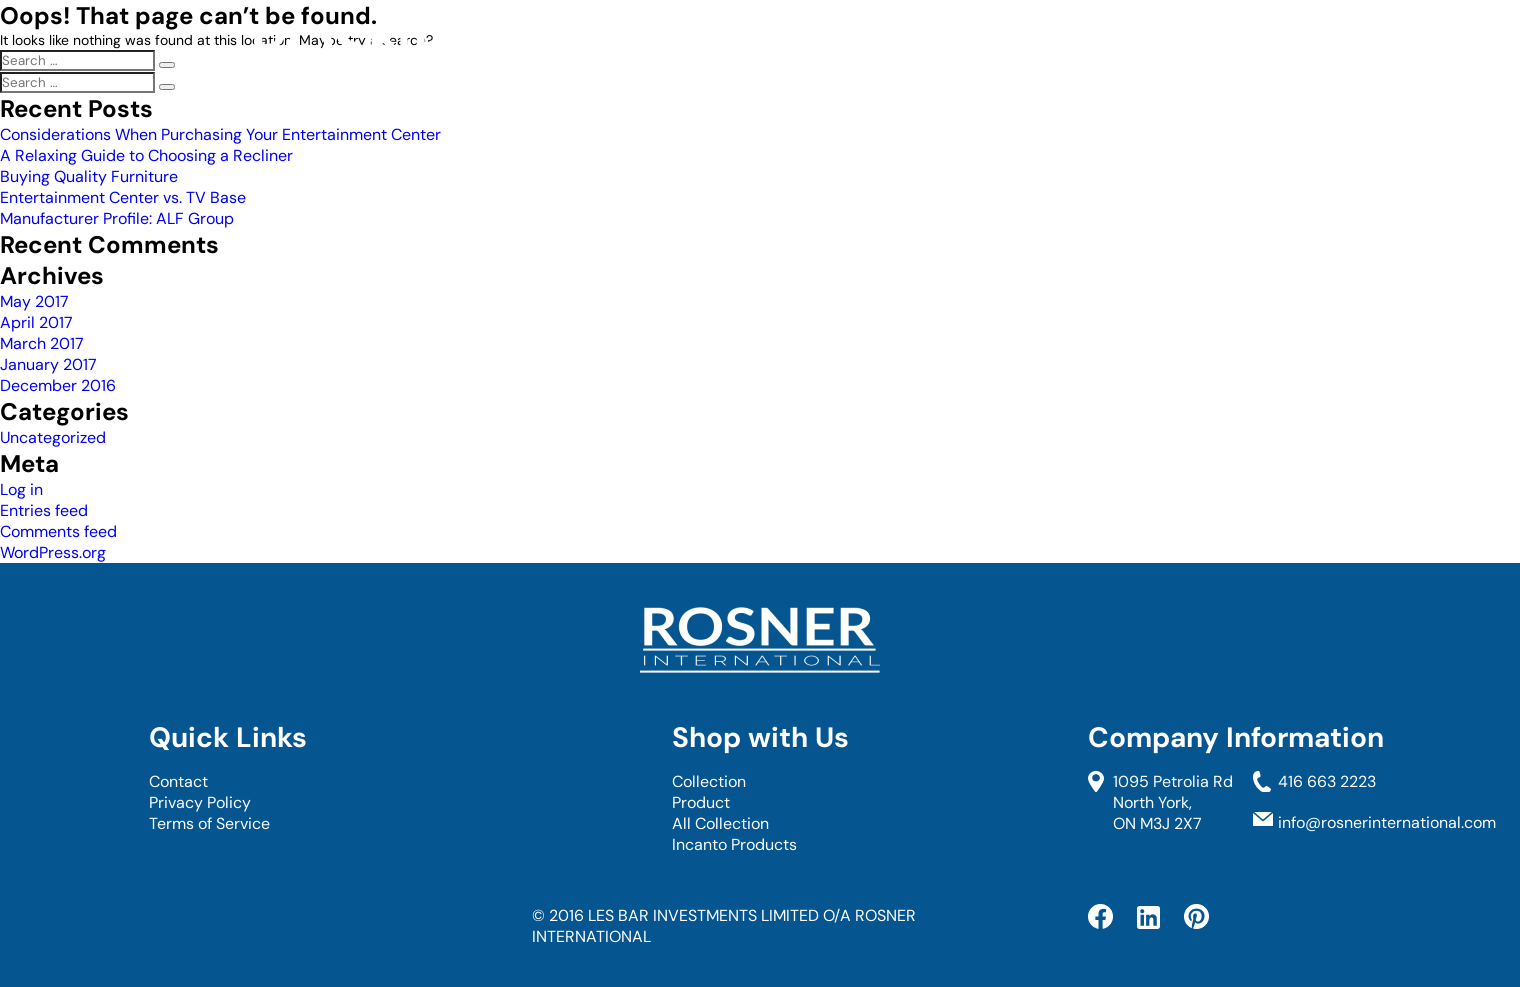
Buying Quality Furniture (89, 176)
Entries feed (44, 510)
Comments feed (58, 531)
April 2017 (36, 322)
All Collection (720, 823)
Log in (21, 489)
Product (701, 802)
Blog (1225, 59)
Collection (878, 59)
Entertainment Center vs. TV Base (123, 197)
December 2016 (58, 385)
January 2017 (48, 364)
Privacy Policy (200, 802)
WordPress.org (53, 552)
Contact (1118, 59)
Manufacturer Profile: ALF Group (117, 218)
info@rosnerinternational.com (1387, 822)
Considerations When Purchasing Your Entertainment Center (220, 134)
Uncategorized (53, 437)
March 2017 (42, 343)
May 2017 (34, 301)
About (1002, 59)
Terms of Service (209, 823)
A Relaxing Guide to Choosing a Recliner (146, 155)
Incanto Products (734, 844)
